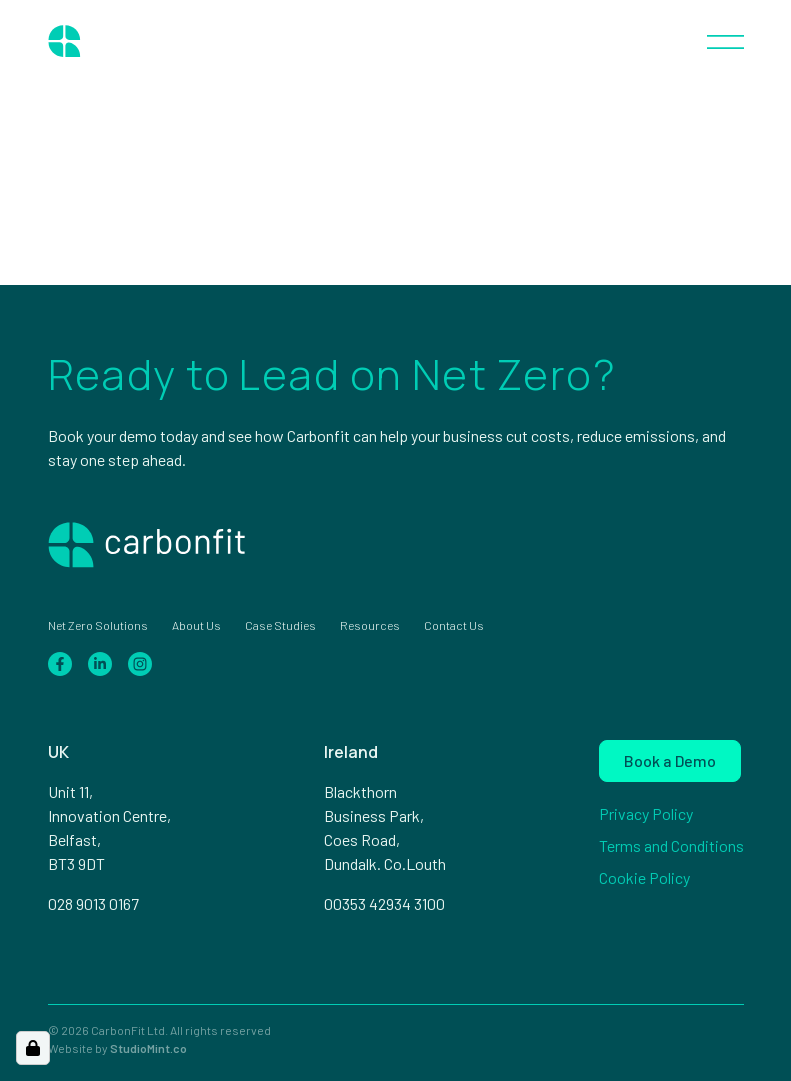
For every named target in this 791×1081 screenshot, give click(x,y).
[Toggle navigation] (725, 40)
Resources (370, 625)
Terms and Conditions (671, 845)
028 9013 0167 (93, 903)
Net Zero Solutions (98, 625)
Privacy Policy (646, 813)
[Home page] (118, 40)
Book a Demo (670, 760)
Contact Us (454, 625)
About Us (196, 625)
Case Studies (280, 625)
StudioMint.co (148, 1048)
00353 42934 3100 (384, 903)
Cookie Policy (644, 877)
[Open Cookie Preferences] (33, 1048)
